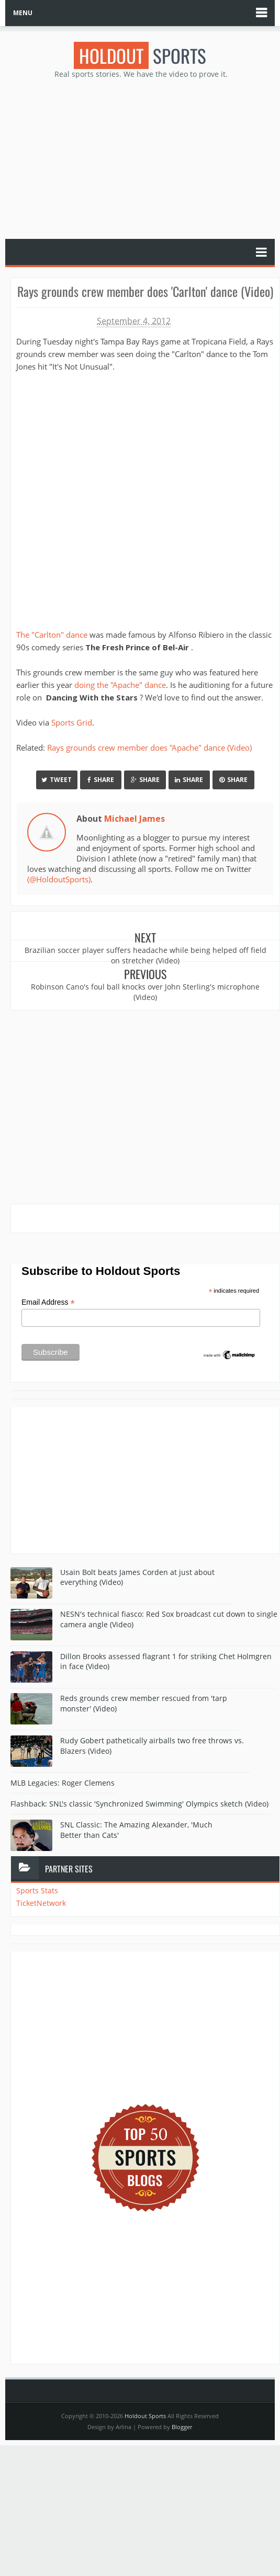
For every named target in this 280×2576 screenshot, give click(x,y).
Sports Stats (37, 1890)
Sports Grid (71, 722)
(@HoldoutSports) (59, 878)
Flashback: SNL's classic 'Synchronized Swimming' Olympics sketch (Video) (139, 1803)
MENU (22, 12)
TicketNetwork (41, 1903)
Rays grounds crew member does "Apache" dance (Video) (149, 747)
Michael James (134, 818)
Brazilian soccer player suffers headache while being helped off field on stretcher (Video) (145, 955)
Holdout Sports (145, 2416)
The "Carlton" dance (51, 634)
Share (100, 779)
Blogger (182, 2427)
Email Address (48, 1302)
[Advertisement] (140, 158)
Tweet (56, 779)
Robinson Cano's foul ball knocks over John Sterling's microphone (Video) (145, 992)
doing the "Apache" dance (120, 685)
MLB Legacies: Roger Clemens (62, 1782)
